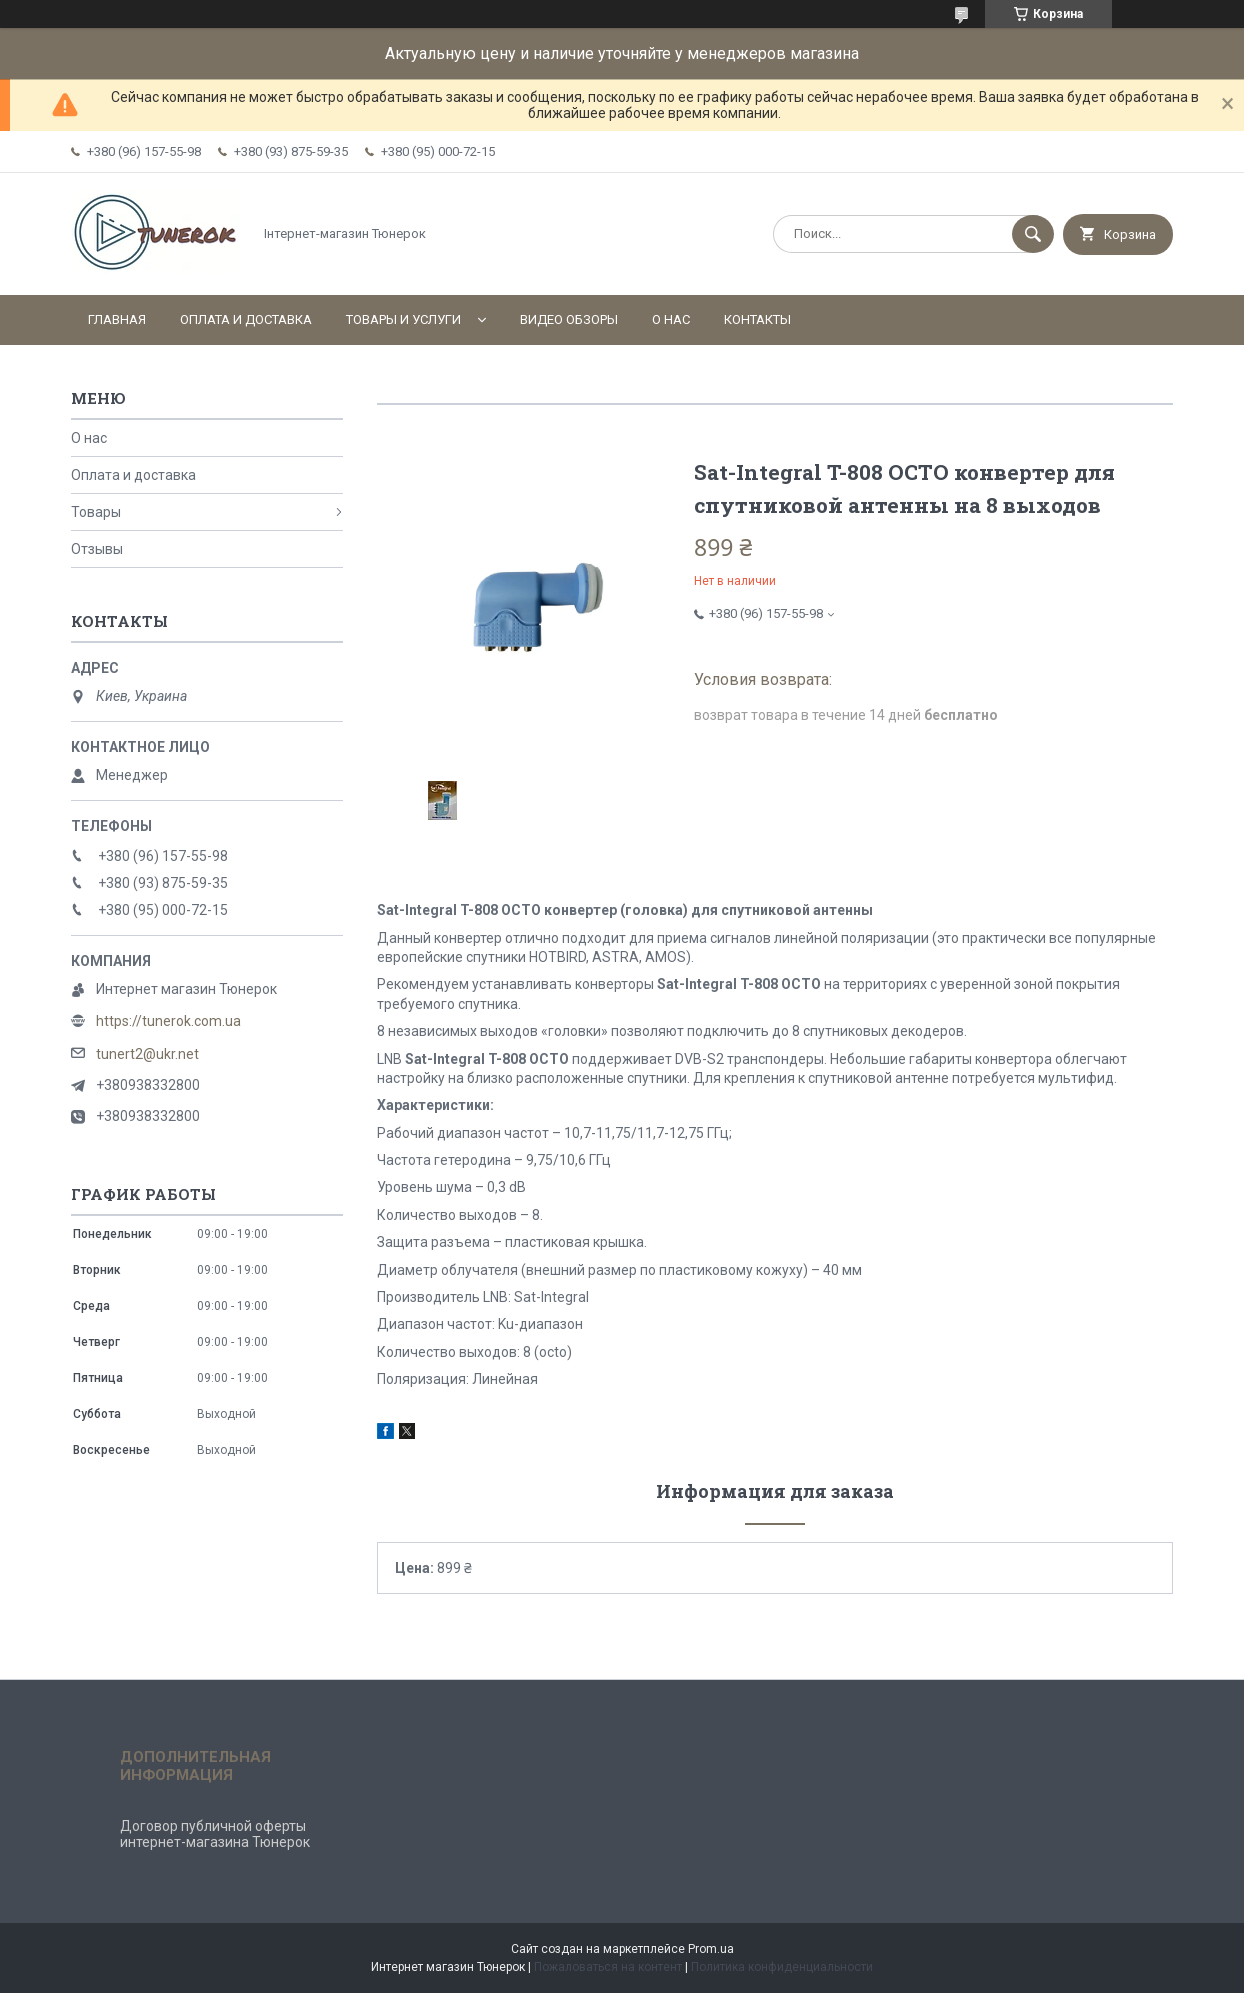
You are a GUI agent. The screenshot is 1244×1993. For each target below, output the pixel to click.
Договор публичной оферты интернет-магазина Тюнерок (215, 1834)
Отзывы (97, 549)
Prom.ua (711, 1949)
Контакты (757, 319)
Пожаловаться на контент (608, 1967)
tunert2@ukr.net (147, 1054)
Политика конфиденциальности (782, 1967)
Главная (117, 319)
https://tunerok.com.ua (168, 1021)
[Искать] (1033, 234)
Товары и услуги (403, 319)
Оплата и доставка (246, 319)
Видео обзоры (569, 319)
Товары (96, 512)
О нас (671, 319)
